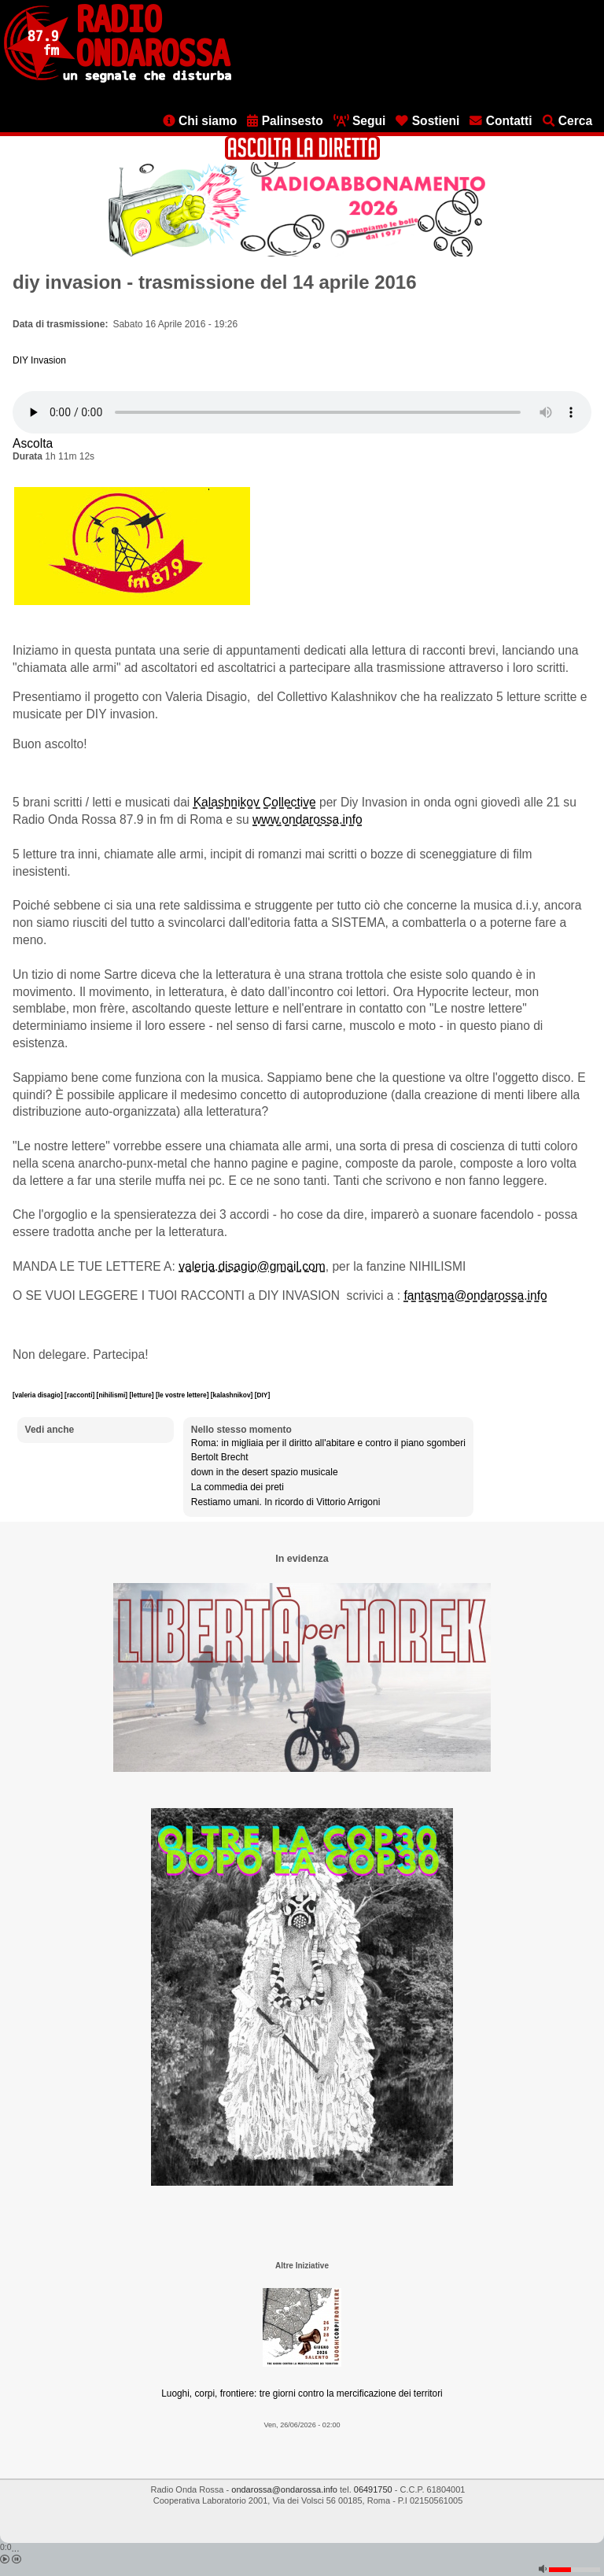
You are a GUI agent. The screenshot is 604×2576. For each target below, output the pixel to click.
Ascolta (33, 443)
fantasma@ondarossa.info (475, 1295)
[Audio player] (302, 412)
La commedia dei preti (237, 1487)
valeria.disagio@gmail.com (252, 1266)
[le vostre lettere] (183, 1395)
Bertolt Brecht (220, 1457)
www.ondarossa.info (307, 819)
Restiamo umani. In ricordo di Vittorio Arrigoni (286, 1502)
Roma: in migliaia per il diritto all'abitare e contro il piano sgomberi (328, 1443)
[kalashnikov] (233, 1395)
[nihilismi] (113, 1395)
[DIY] (263, 1395)
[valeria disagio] (38, 1395)
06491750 (373, 2489)
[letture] (142, 1395)
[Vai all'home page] (117, 79)
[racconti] (80, 1395)
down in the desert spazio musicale (264, 1472)
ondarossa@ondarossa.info (284, 2489)
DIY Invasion (39, 360)
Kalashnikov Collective (254, 802)
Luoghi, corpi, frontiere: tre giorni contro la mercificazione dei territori (301, 2393)
